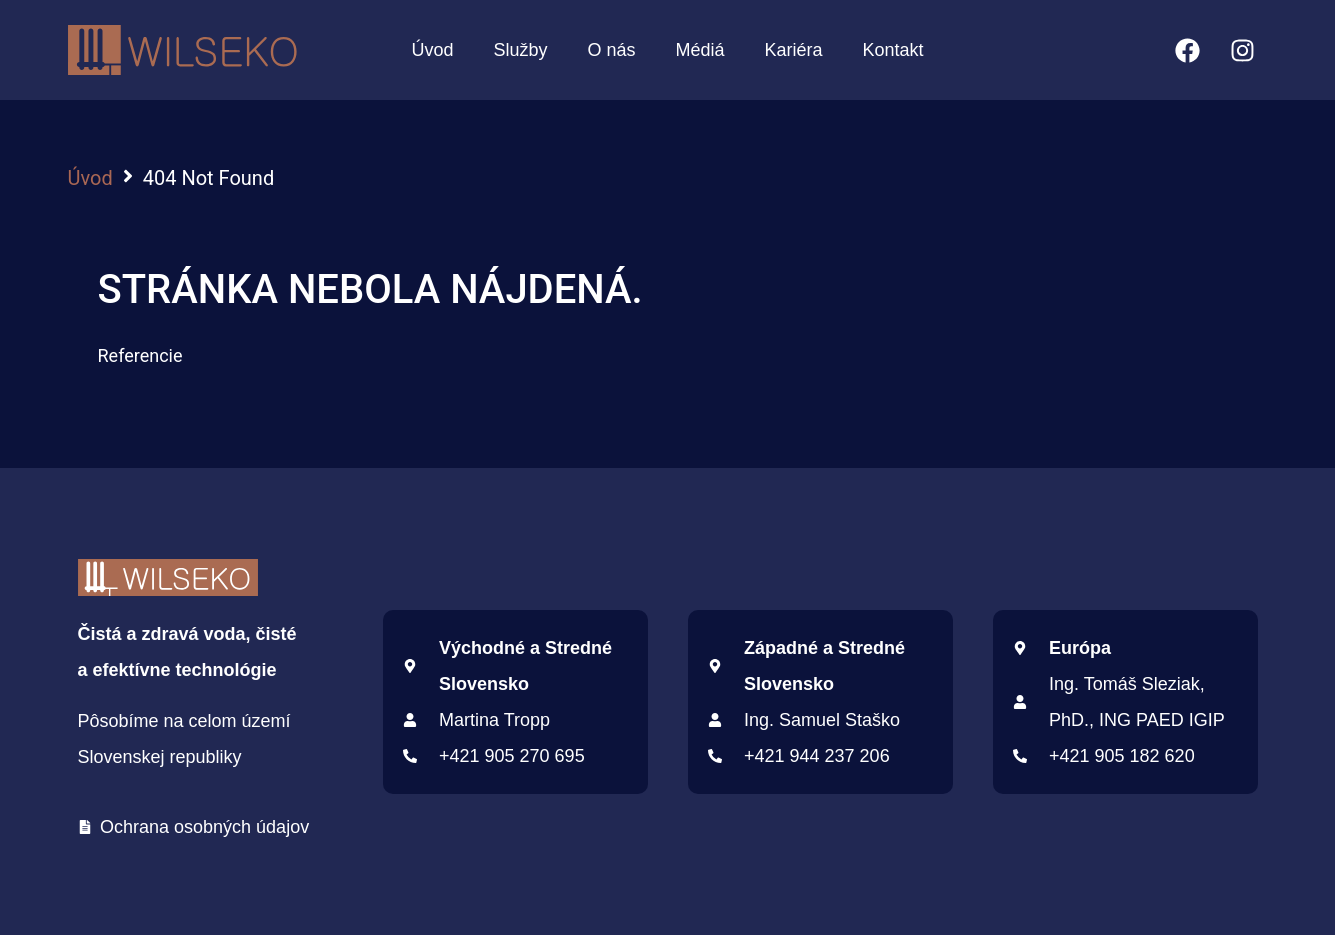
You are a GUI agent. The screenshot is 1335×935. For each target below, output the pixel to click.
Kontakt (893, 50)
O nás (611, 50)
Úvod (432, 50)
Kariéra (794, 50)
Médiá (699, 50)
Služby (520, 50)
